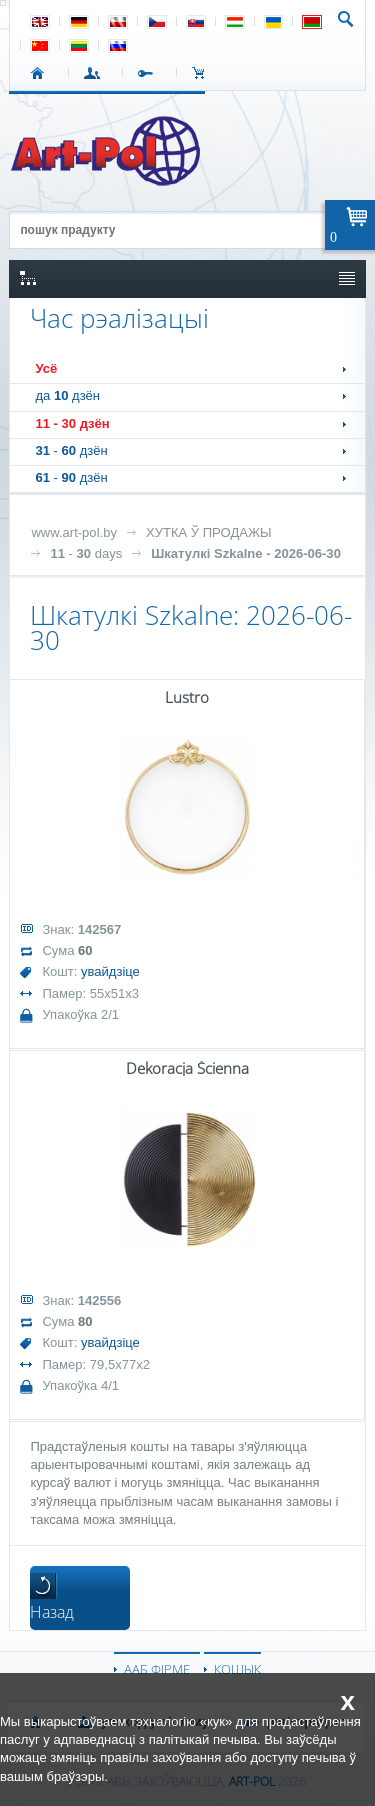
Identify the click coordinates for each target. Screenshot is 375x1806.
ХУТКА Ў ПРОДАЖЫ (209, 532)
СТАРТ (41, 73)
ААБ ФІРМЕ (157, 1669)
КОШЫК (203, 73)
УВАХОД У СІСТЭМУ (95, 73)
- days (86, 553)
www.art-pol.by (74, 532)
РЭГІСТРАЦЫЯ (149, 73)
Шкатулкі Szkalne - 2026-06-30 (246, 553)
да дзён (67, 395)
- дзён (72, 423)
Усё (46, 368)
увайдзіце (110, 971)
